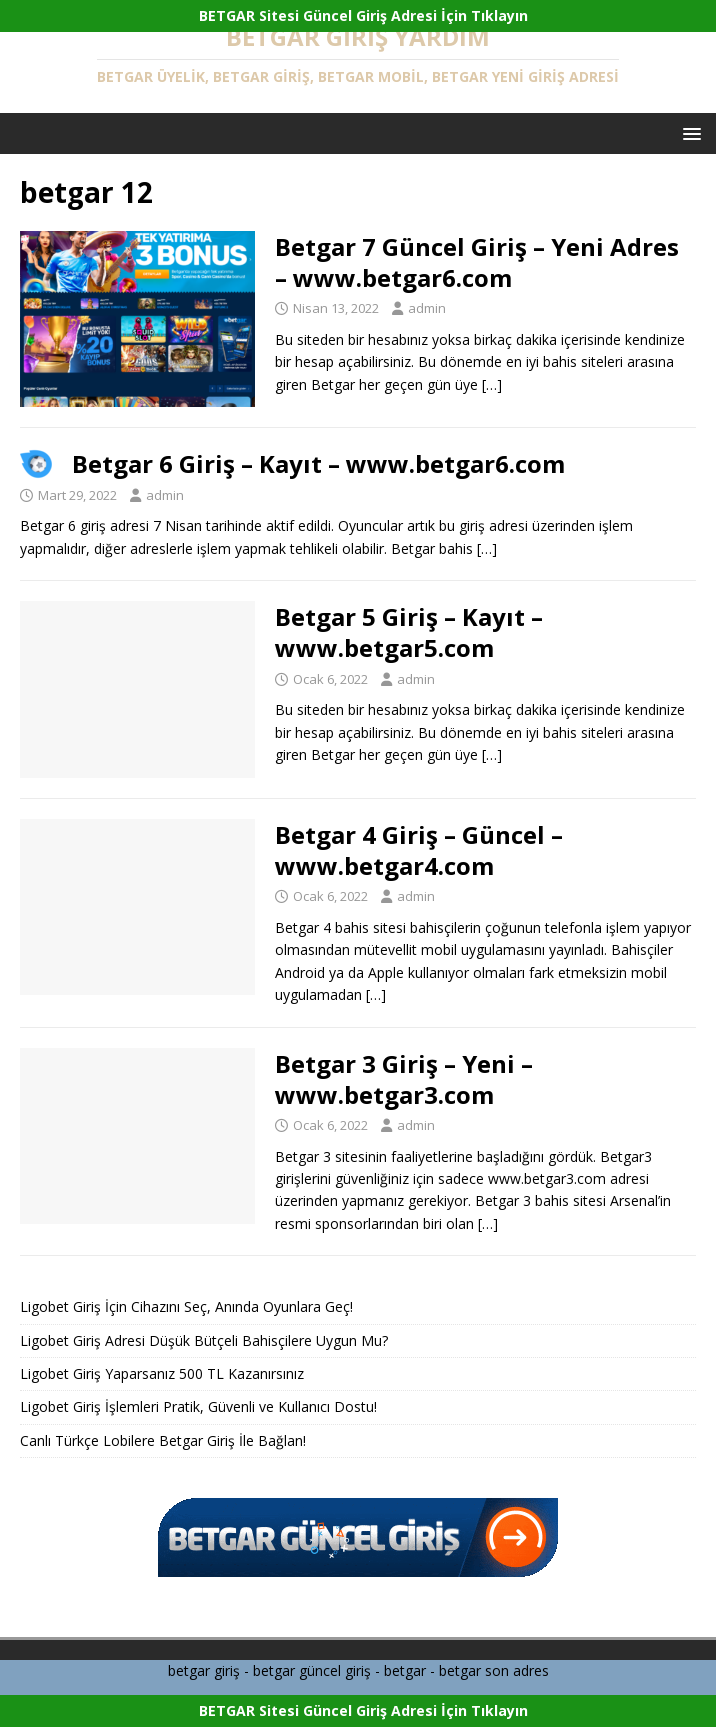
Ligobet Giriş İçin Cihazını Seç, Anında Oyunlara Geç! (186, 1306)
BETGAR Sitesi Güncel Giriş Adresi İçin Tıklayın (363, 15)
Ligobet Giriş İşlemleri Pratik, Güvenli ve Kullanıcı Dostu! (198, 1406)
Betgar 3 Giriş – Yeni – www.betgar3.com (404, 1079)
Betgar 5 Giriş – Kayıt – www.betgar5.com (409, 632)
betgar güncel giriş (312, 1670)
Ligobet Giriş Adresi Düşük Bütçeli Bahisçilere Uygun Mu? (204, 1340)
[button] (688, 132)
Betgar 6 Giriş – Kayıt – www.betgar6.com (318, 463)
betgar (405, 1670)
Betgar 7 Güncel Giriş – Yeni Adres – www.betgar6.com (477, 262)
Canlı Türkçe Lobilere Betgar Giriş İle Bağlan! (163, 1440)
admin (427, 308)
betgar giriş (204, 1670)
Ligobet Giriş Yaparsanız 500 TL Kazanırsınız (162, 1373)
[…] (492, 384)
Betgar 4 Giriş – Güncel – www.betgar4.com (419, 850)
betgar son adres (494, 1670)
